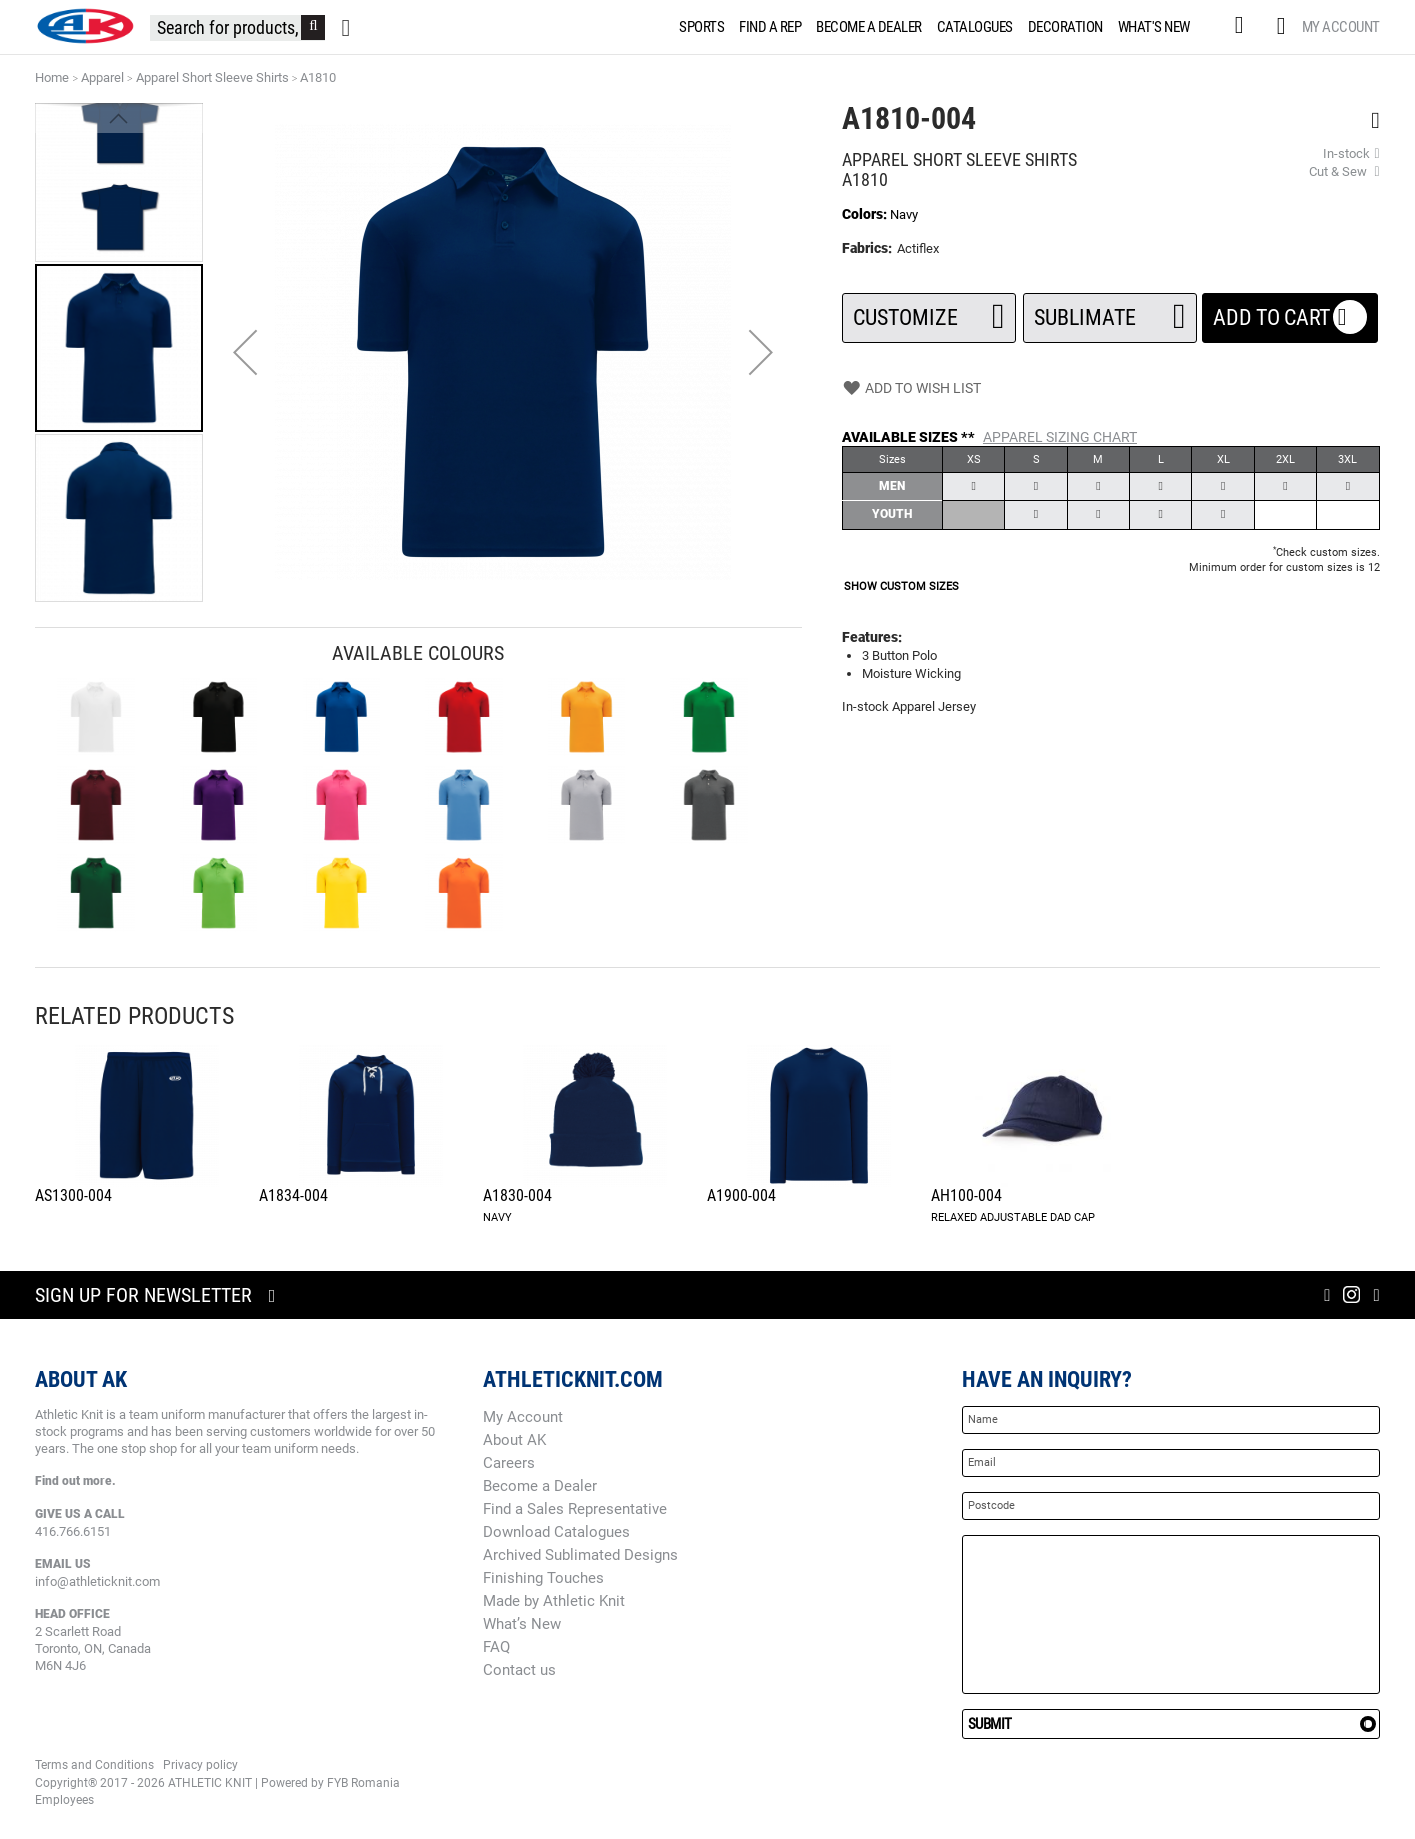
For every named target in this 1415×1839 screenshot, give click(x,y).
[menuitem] (698, 27)
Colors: (866, 214)
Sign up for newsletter (143, 1295)
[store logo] (85, 26)
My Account (1341, 27)
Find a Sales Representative (575, 1509)
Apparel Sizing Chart (1060, 437)
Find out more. (75, 1481)
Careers (509, 1463)
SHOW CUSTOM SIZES (901, 586)
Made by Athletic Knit (554, 1601)
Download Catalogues (556, 1532)
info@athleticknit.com (97, 1581)
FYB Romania (363, 1783)
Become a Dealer (540, 1486)
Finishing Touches (543, 1578)
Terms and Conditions (94, 1765)
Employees (64, 1800)
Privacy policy (200, 1765)
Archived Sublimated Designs (580, 1555)
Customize (929, 311)
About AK (514, 1440)
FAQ (496, 1647)
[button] (245, 352)
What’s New (522, 1624)
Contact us (519, 1670)
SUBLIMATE (1110, 311)
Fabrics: (868, 248)
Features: (872, 637)
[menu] (938, 27)
